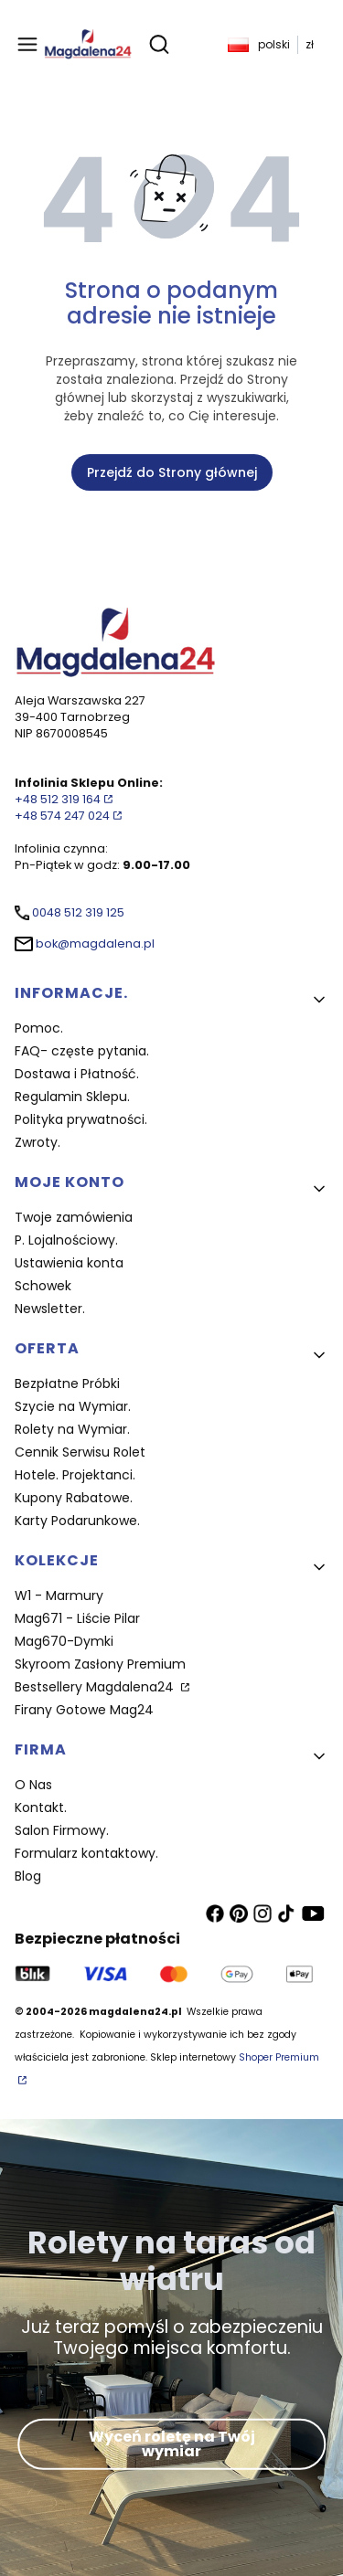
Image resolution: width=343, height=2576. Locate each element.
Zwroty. (37, 1142)
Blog (28, 1876)
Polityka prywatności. (81, 1119)
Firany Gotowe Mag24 (84, 1710)
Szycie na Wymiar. (73, 1406)
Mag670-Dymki (64, 1641)
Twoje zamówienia (74, 1217)
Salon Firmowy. (62, 1830)
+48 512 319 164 (58, 799)
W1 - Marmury (59, 1595)
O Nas (33, 1785)
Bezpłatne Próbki (67, 1383)
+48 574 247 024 (62, 815)
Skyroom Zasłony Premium (100, 1664)
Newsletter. (50, 1308)
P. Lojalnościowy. (66, 1240)
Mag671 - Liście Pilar (77, 1618)
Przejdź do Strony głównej (172, 472)
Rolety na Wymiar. (72, 1429)
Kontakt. (41, 1807)
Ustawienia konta (69, 1263)
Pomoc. (39, 1028)
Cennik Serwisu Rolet (80, 1452)
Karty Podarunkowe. (77, 1520)
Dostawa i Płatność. (77, 1074)
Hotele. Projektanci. (75, 1475)
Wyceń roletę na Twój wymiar (172, 2444)
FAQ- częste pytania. (82, 1051)
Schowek (43, 1286)
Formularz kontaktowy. (86, 1853)
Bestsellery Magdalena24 (96, 1687)
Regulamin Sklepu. (72, 1096)
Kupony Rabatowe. (74, 1498)
